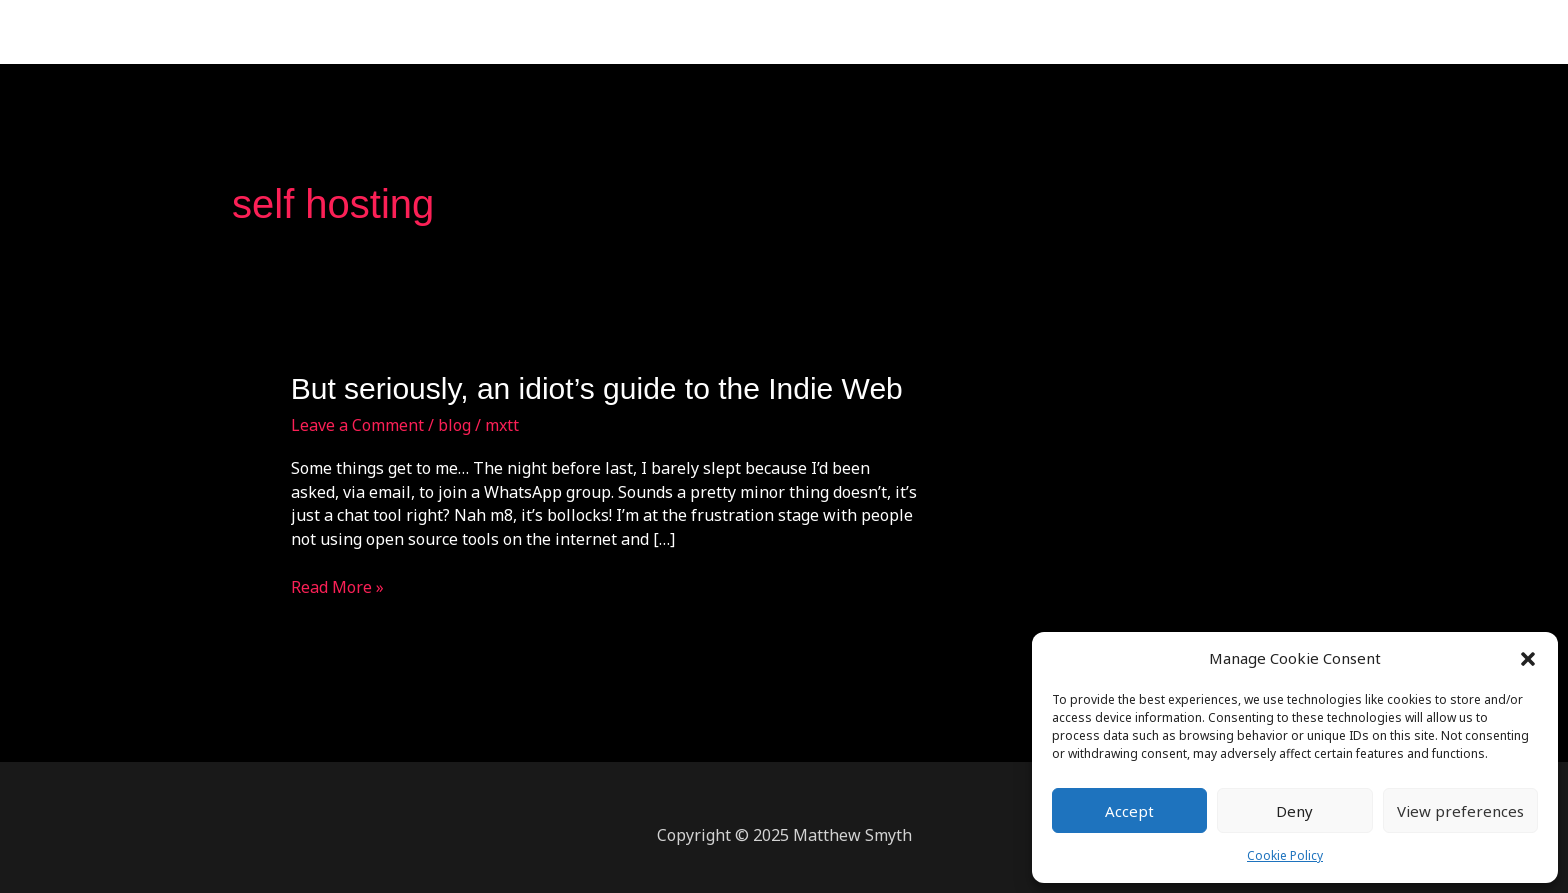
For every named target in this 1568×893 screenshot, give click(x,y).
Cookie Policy (1285, 855)
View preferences (1460, 811)
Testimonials (974, 32)
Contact (1083, 32)
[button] (1528, 659)
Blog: (1162, 32)
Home (871, 32)
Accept (1129, 811)
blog (454, 425)
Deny (1294, 811)
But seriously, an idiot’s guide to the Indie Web (597, 388)
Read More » (337, 587)
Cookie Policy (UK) (1300, 32)
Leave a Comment (357, 425)
